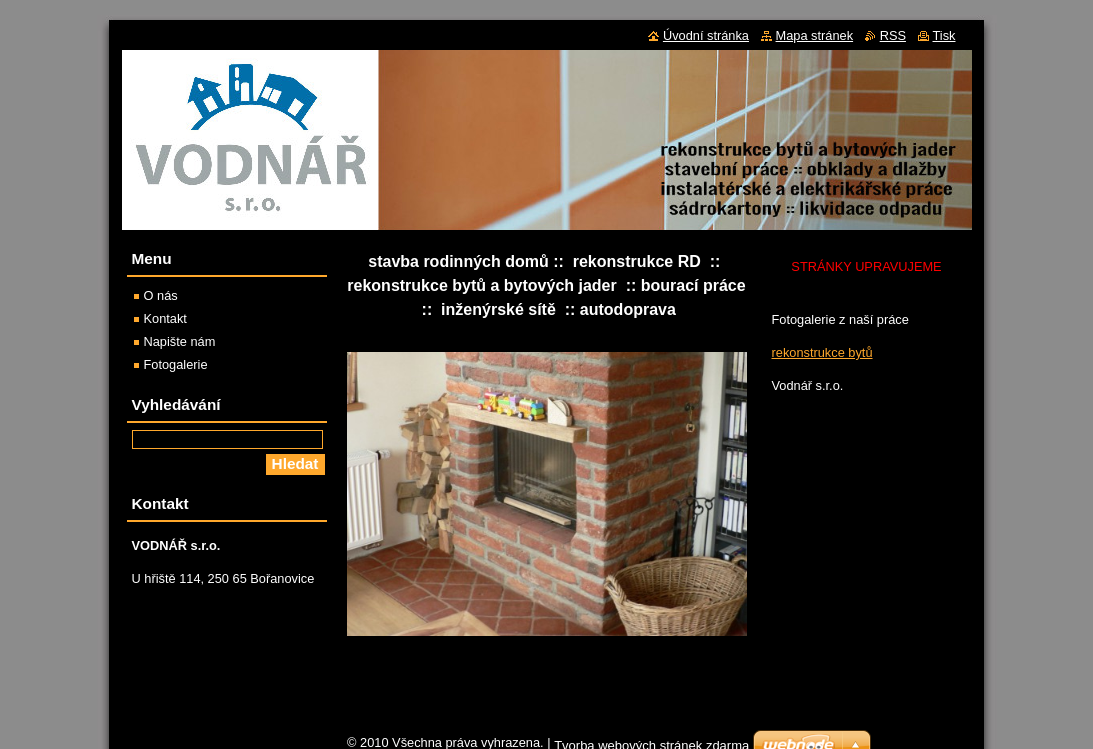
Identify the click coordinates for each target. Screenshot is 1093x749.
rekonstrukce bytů (822, 352)
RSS (893, 35)
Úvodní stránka (706, 35)
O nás (161, 295)
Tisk (944, 35)
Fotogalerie (176, 364)
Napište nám (180, 341)
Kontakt (165, 318)
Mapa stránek (815, 35)
